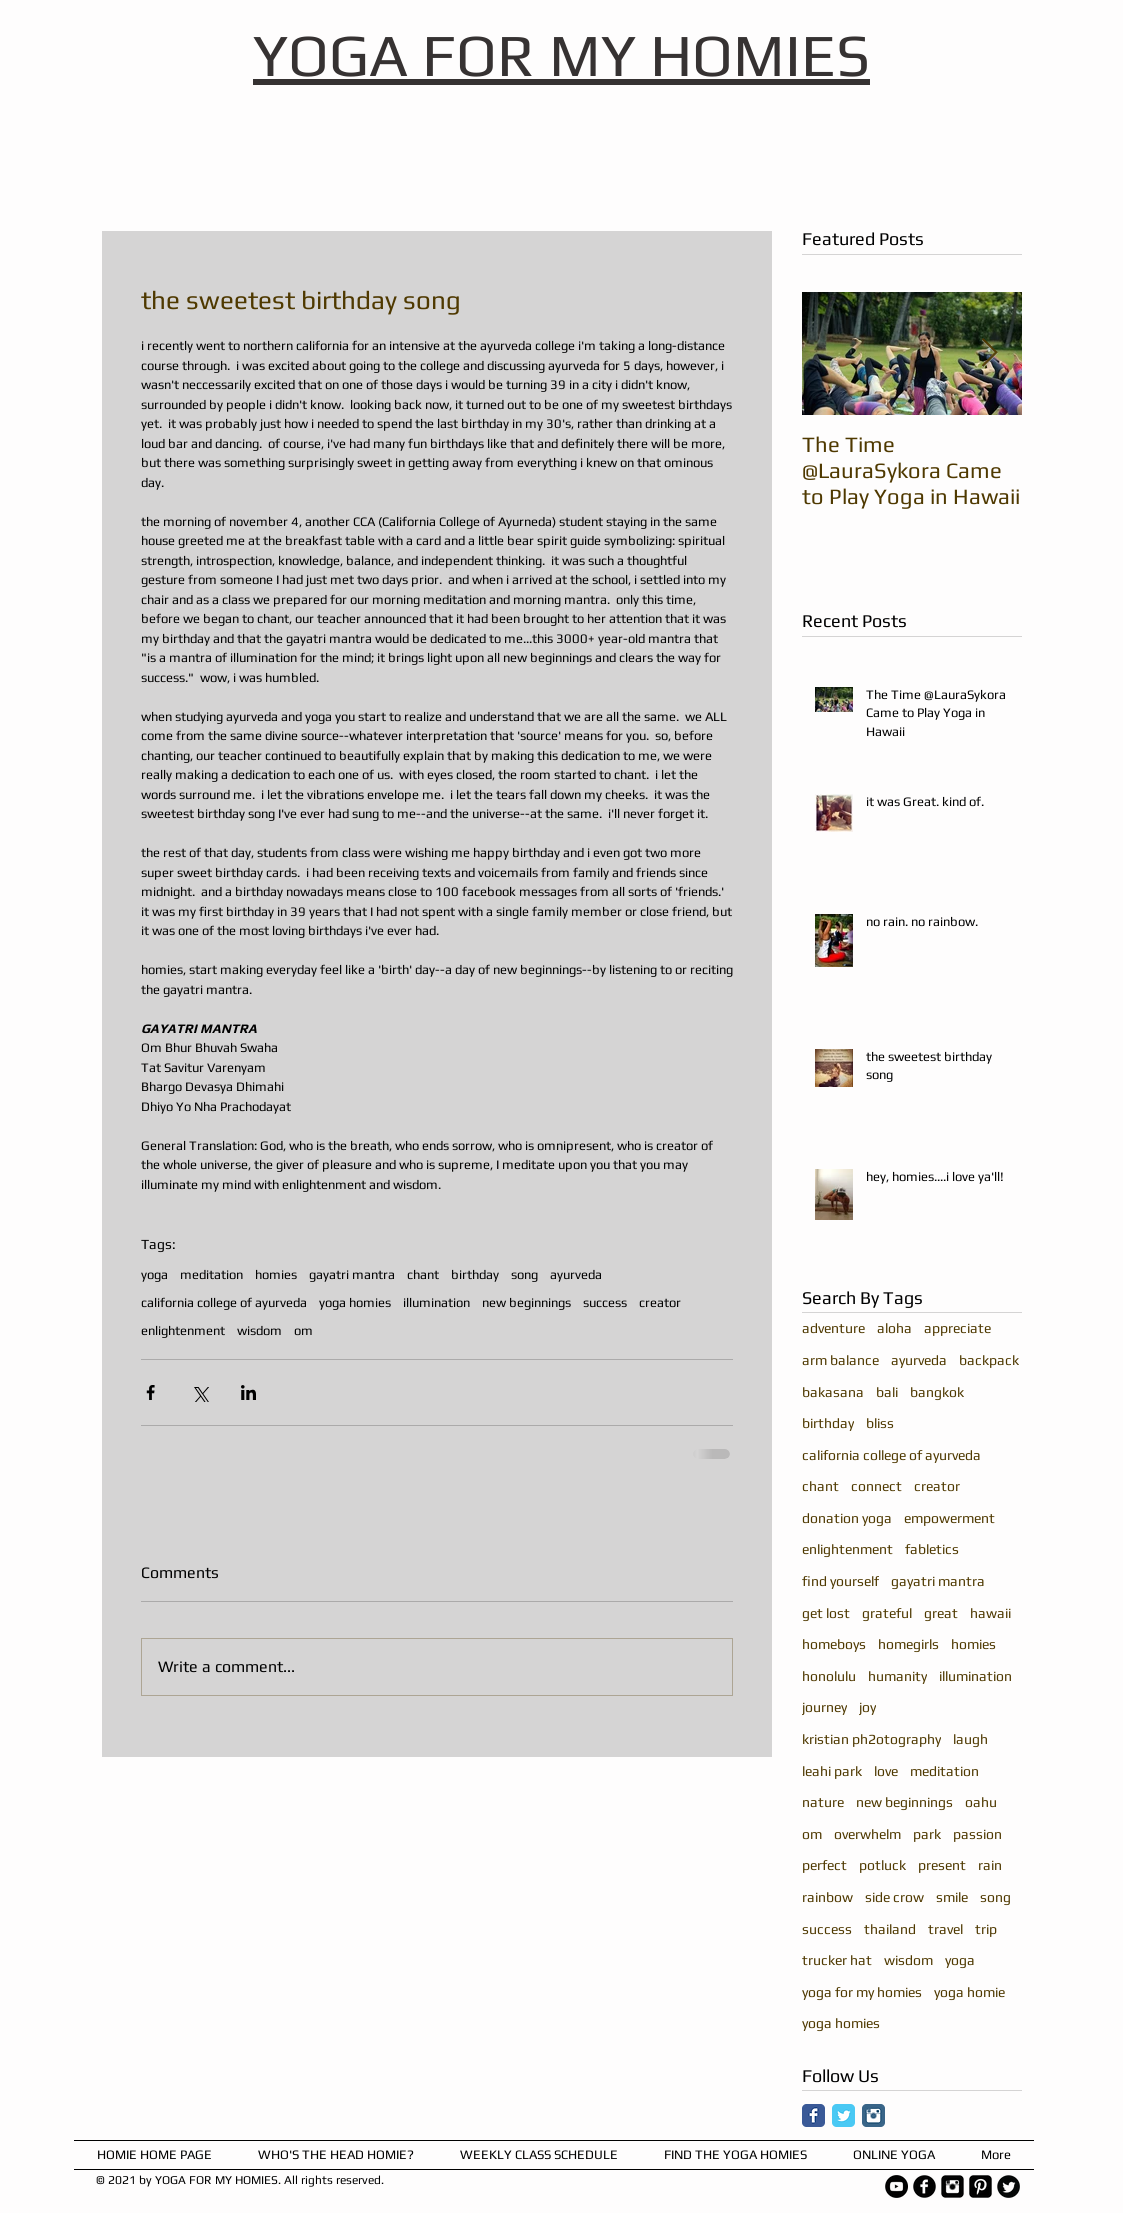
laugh (970, 1739)
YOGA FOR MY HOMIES (561, 54)
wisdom (259, 1330)
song (524, 1274)
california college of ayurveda (224, 1302)
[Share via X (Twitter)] (199, 1392)
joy (867, 1707)
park (927, 1834)
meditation (211, 1274)
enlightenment (183, 1330)
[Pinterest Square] (980, 2186)
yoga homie (969, 1992)
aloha (894, 1328)
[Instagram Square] (952, 2186)
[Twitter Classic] (843, 2115)
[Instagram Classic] (873, 2115)
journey (824, 1707)
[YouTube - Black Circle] (896, 2186)
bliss (880, 1423)
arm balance (840, 1360)
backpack (989, 1360)
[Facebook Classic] (813, 2115)
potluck (882, 1865)
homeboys (834, 1644)
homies (276, 1274)
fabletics (932, 1549)
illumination (436, 1302)
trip (986, 1929)
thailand (890, 1929)
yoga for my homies (862, 1992)
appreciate (957, 1328)
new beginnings (526, 1302)
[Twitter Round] (1008, 2186)
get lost (826, 1613)
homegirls (908, 1644)
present (942, 1865)
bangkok (937, 1392)
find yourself (840, 1581)
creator (660, 1302)
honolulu (829, 1676)
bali (887, 1392)
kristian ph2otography (871, 1739)
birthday (475, 1274)
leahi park (832, 1771)
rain (990, 1865)
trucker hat (837, 1960)
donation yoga (847, 1518)
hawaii (990, 1613)
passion (977, 1834)
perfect (824, 1865)
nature (823, 1802)
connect (876, 1486)
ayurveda (576, 1274)
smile (952, 1897)
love (886, 1771)
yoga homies (355, 1302)
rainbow (827, 1897)
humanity (897, 1676)
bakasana (833, 1392)
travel (945, 1929)
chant (423, 1274)
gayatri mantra (352, 1274)
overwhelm (867, 1834)
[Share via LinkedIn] (248, 1392)
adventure (833, 1328)
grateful (887, 1613)
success (605, 1302)
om (303, 1330)
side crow (894, 1897)
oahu (981, 1802)
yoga (154, 1274)
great (941, 1613)
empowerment (949, 1518)
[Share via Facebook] (150, 1392)
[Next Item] (990, 353)
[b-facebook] (924, 2186)
